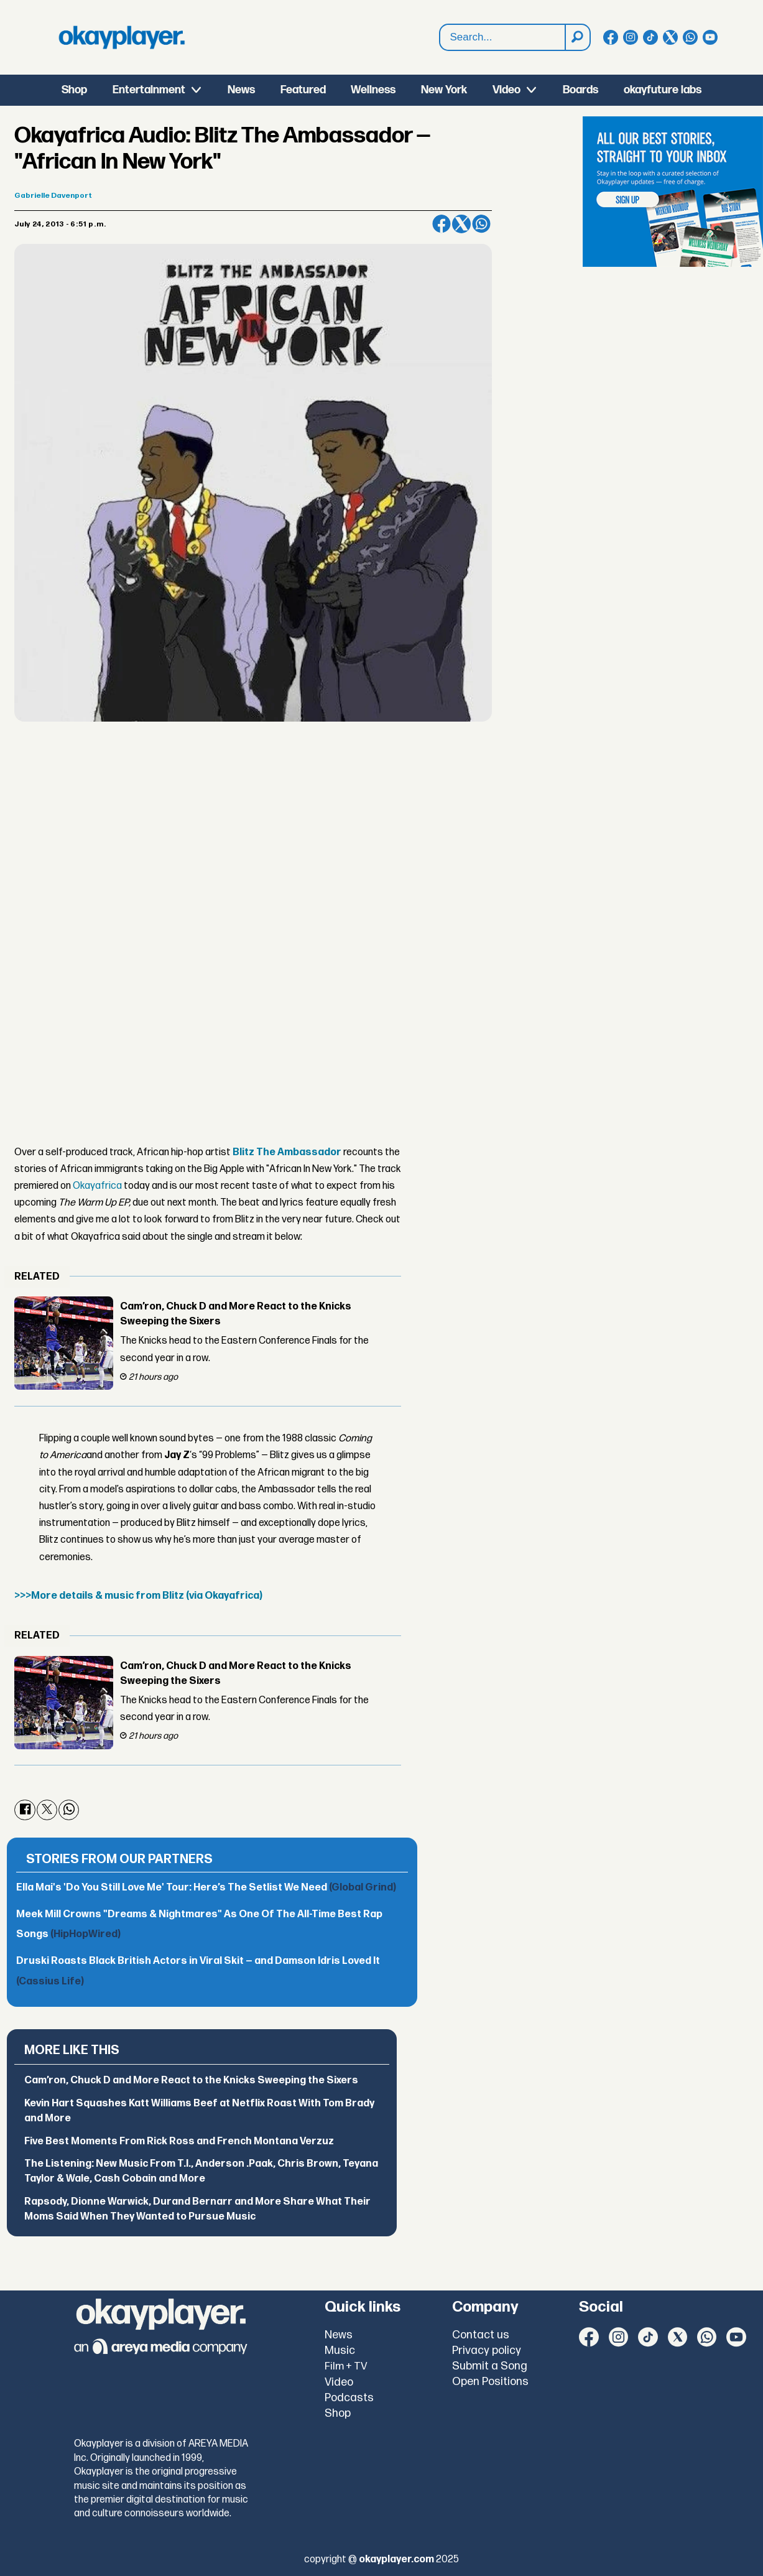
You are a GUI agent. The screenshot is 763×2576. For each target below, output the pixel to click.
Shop (74, 89)
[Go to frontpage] (121, 37)
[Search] (577, 37)
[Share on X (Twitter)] (461, 224)
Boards (580, 89)
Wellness (373, 89)
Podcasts (349, 2397)
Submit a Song (489, 2366)
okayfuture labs (662, 89)
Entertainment (149, 89)
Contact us (480, 2334)
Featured (303, 89)
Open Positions (490, 2381)
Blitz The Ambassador (287, 1152)
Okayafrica (97, 1186)
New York (444, 89)
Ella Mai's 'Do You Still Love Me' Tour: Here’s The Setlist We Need (206, 1888)
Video (506, 89)
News (241, 89)
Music (340, 2350)
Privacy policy (486, 2350)
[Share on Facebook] (441, 224)
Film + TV (346, 2366)
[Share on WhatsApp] (481, 224)
